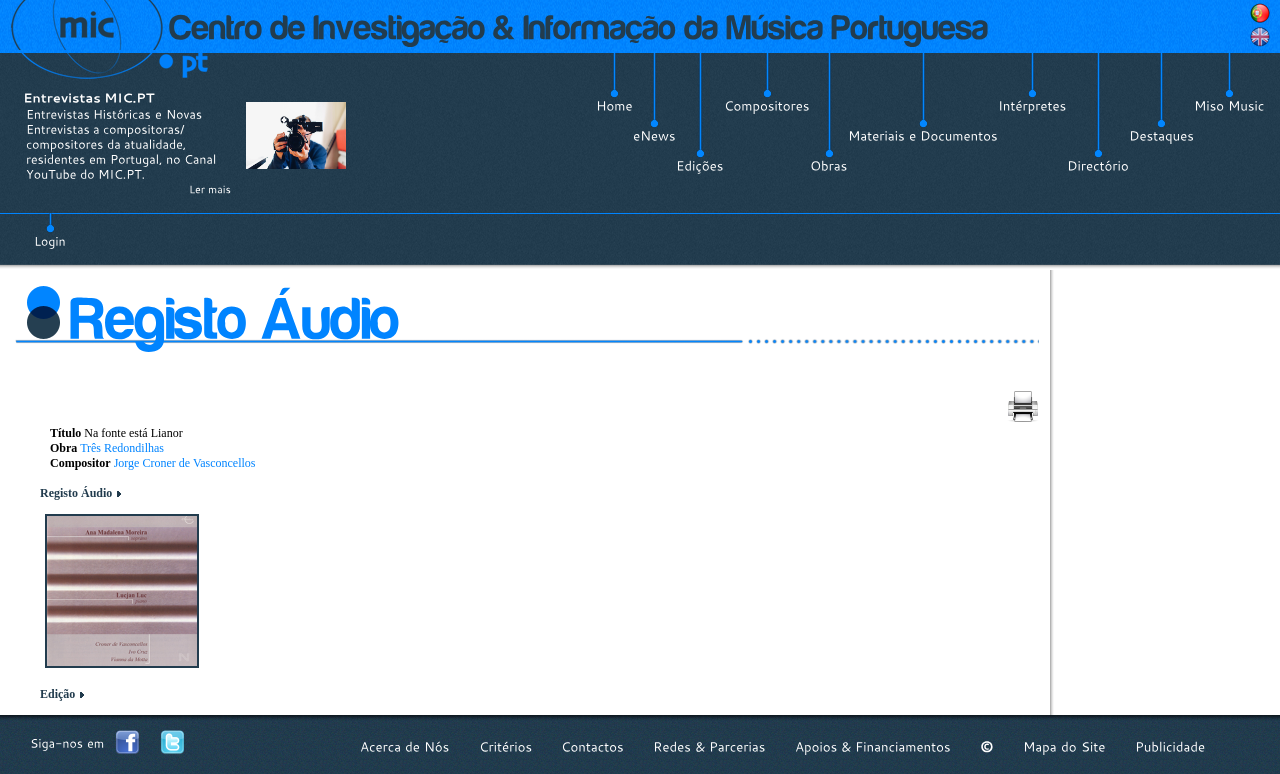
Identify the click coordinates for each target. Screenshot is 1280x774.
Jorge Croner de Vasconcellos (185, 463)
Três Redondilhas (122, 448)
